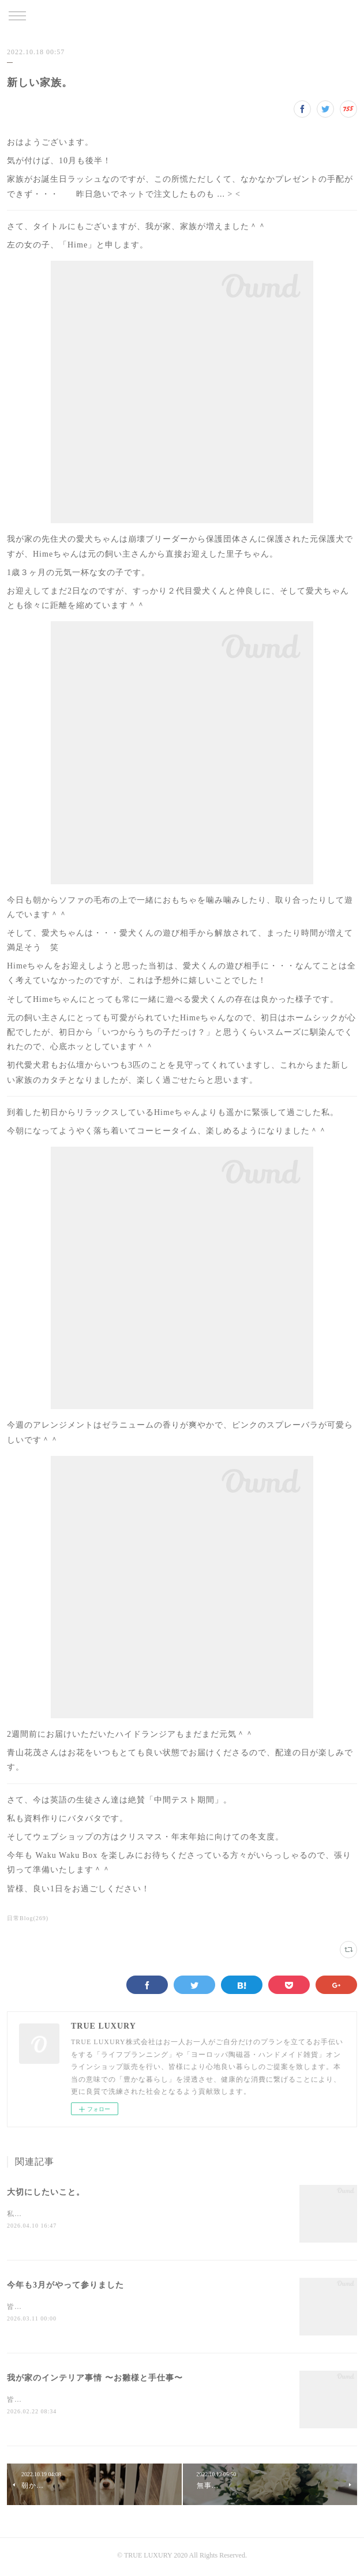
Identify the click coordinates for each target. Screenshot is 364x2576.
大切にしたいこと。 (46, 2192)
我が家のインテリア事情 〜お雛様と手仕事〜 (95, 2379)
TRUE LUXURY (182, 17)
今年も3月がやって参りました (65, 2285)
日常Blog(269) (27, 1918)
